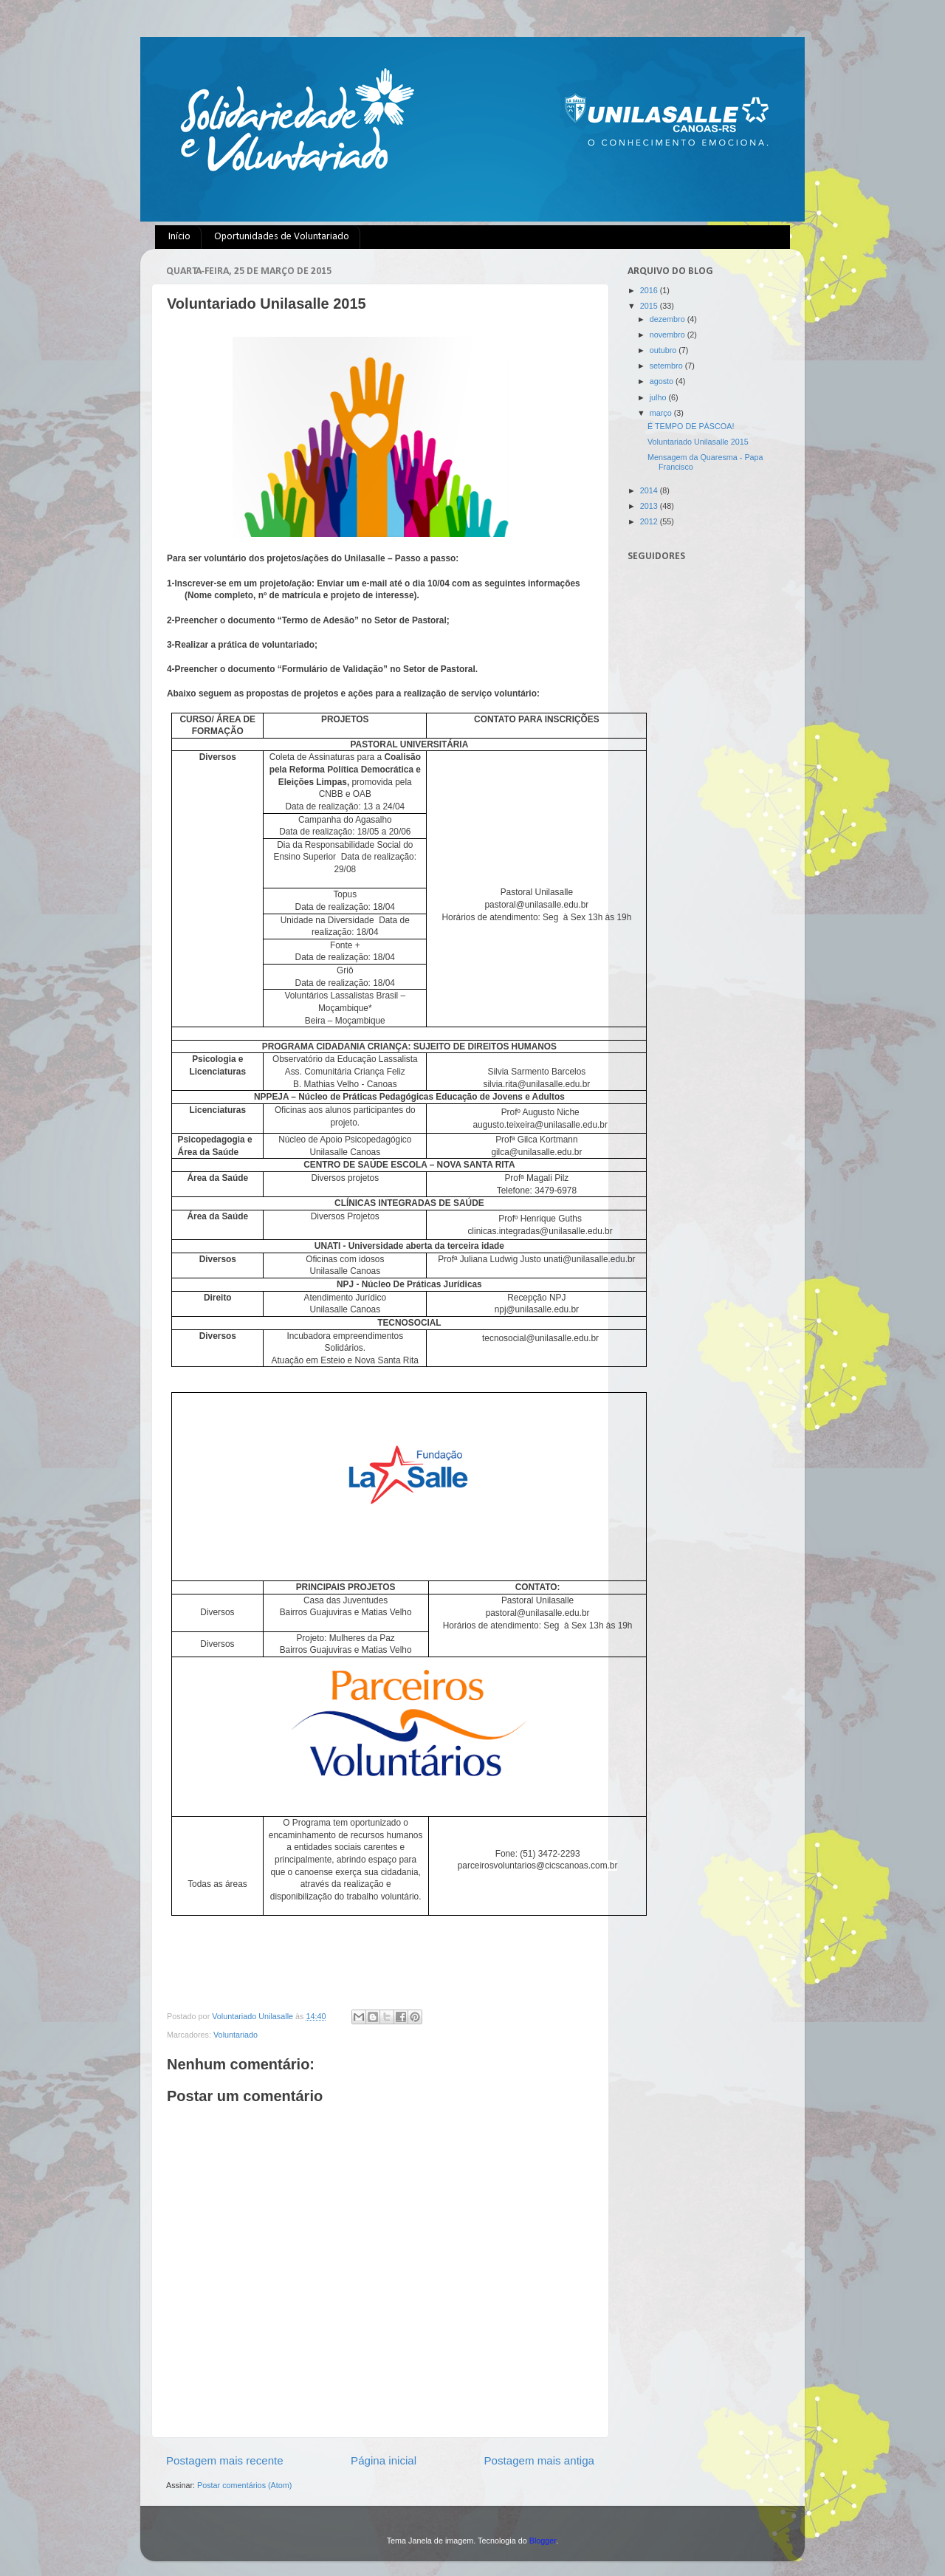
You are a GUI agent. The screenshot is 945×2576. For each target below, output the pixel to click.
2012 (650, 521)
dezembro (668, 319)
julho (659, 397)
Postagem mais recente (225, 2460)
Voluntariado (235, 2034)
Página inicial (383, 2460)
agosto (663, 381)
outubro (664, 350)
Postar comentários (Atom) (244, 2485)
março (662, 412)
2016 (650, 290)
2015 (650, 305)
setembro (667, 365)
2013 (650, 505)
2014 (650, 490)
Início (179, 236)
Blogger (543, 2540)
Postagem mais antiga (539, 2460)
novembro (668, 334)
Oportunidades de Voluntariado (281, 236)
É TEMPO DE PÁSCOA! (690, 426)
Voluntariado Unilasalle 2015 (698, 441)
